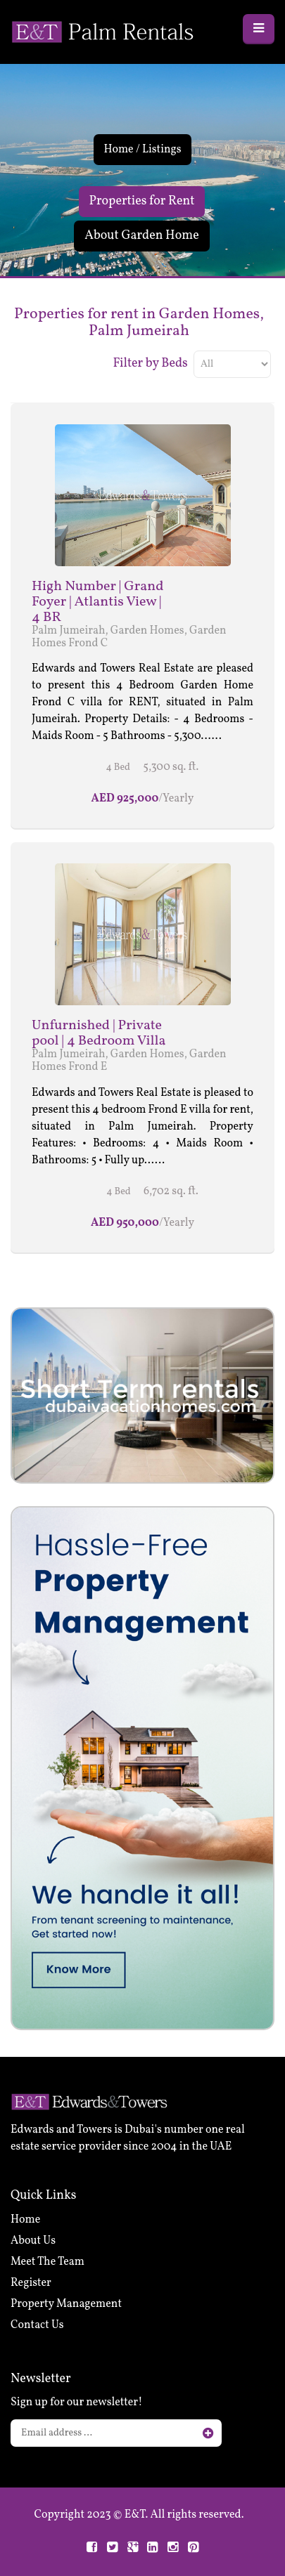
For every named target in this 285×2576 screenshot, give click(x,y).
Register (31, 2283)
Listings (162, 149)
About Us (33, 2241)
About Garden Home (141, 235)
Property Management (66, 2304)
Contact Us (37, 2325)
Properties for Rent (142, 201)
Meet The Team (47, 2262)
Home (118, 149)
